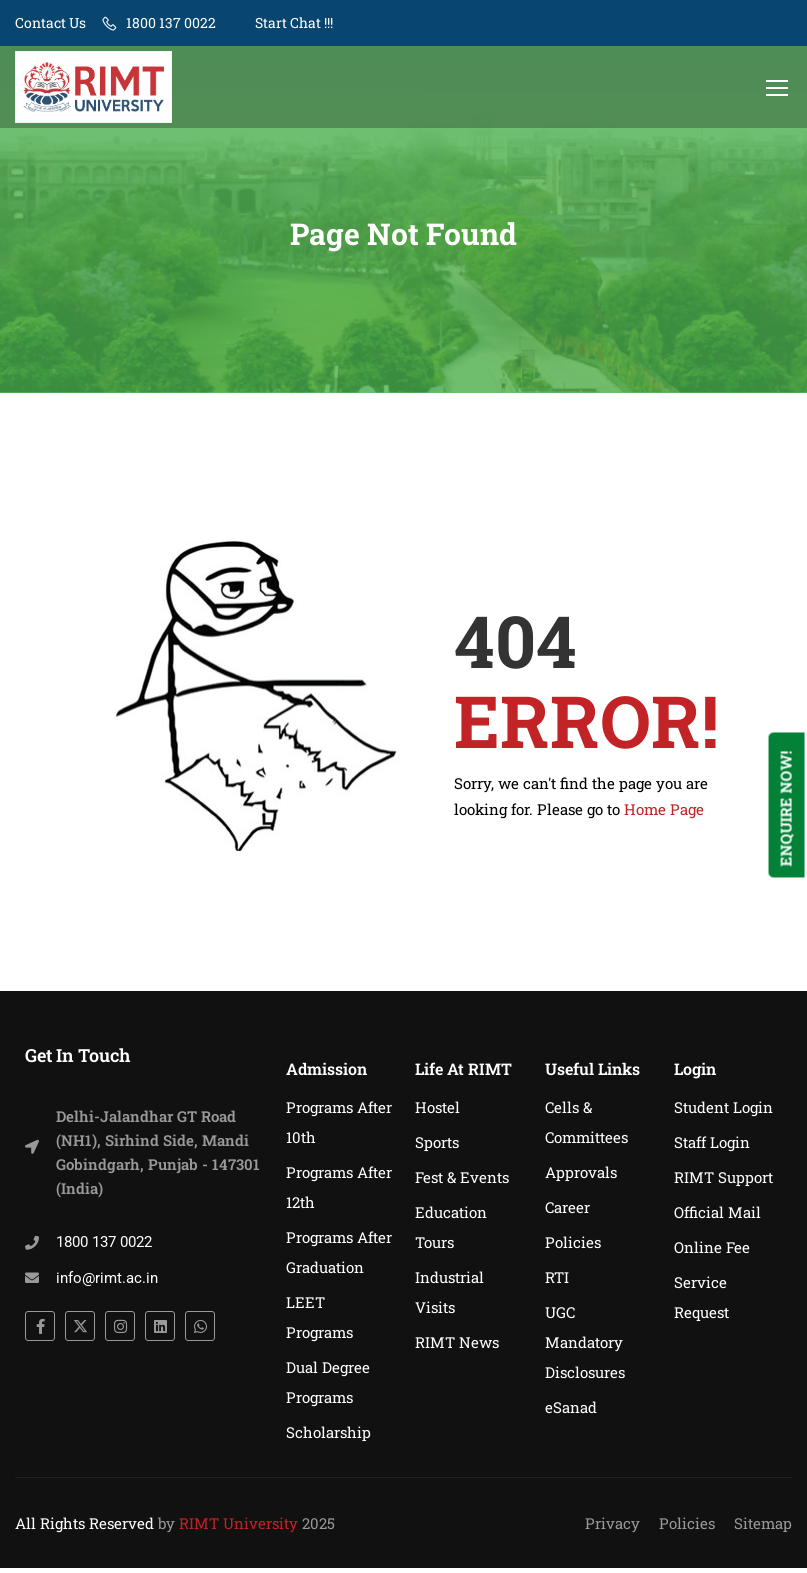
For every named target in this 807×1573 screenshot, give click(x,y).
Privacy (612, 1528)
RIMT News (457, 1347)
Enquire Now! (786, 808)
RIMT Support (723, 1182)
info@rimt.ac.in (107, 1283)
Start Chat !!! (292, 22)
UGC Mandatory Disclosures (585, 1347)
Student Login (723, 1112)
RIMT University (238, 1528)
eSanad (571, 1412)
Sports (437, 1147)
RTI (557, 1282)
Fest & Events (462, 1182)
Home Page (664, 814)
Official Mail (717, 1217)
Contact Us (50, 22)
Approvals (581, 1177)
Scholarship (328, 1437)
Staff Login (712, 1147)
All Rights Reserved (84, 1528)
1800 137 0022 (171, 22)
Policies (573, 1247)
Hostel (437, 1112)
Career (567, 1212)
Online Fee (712, 1252)
